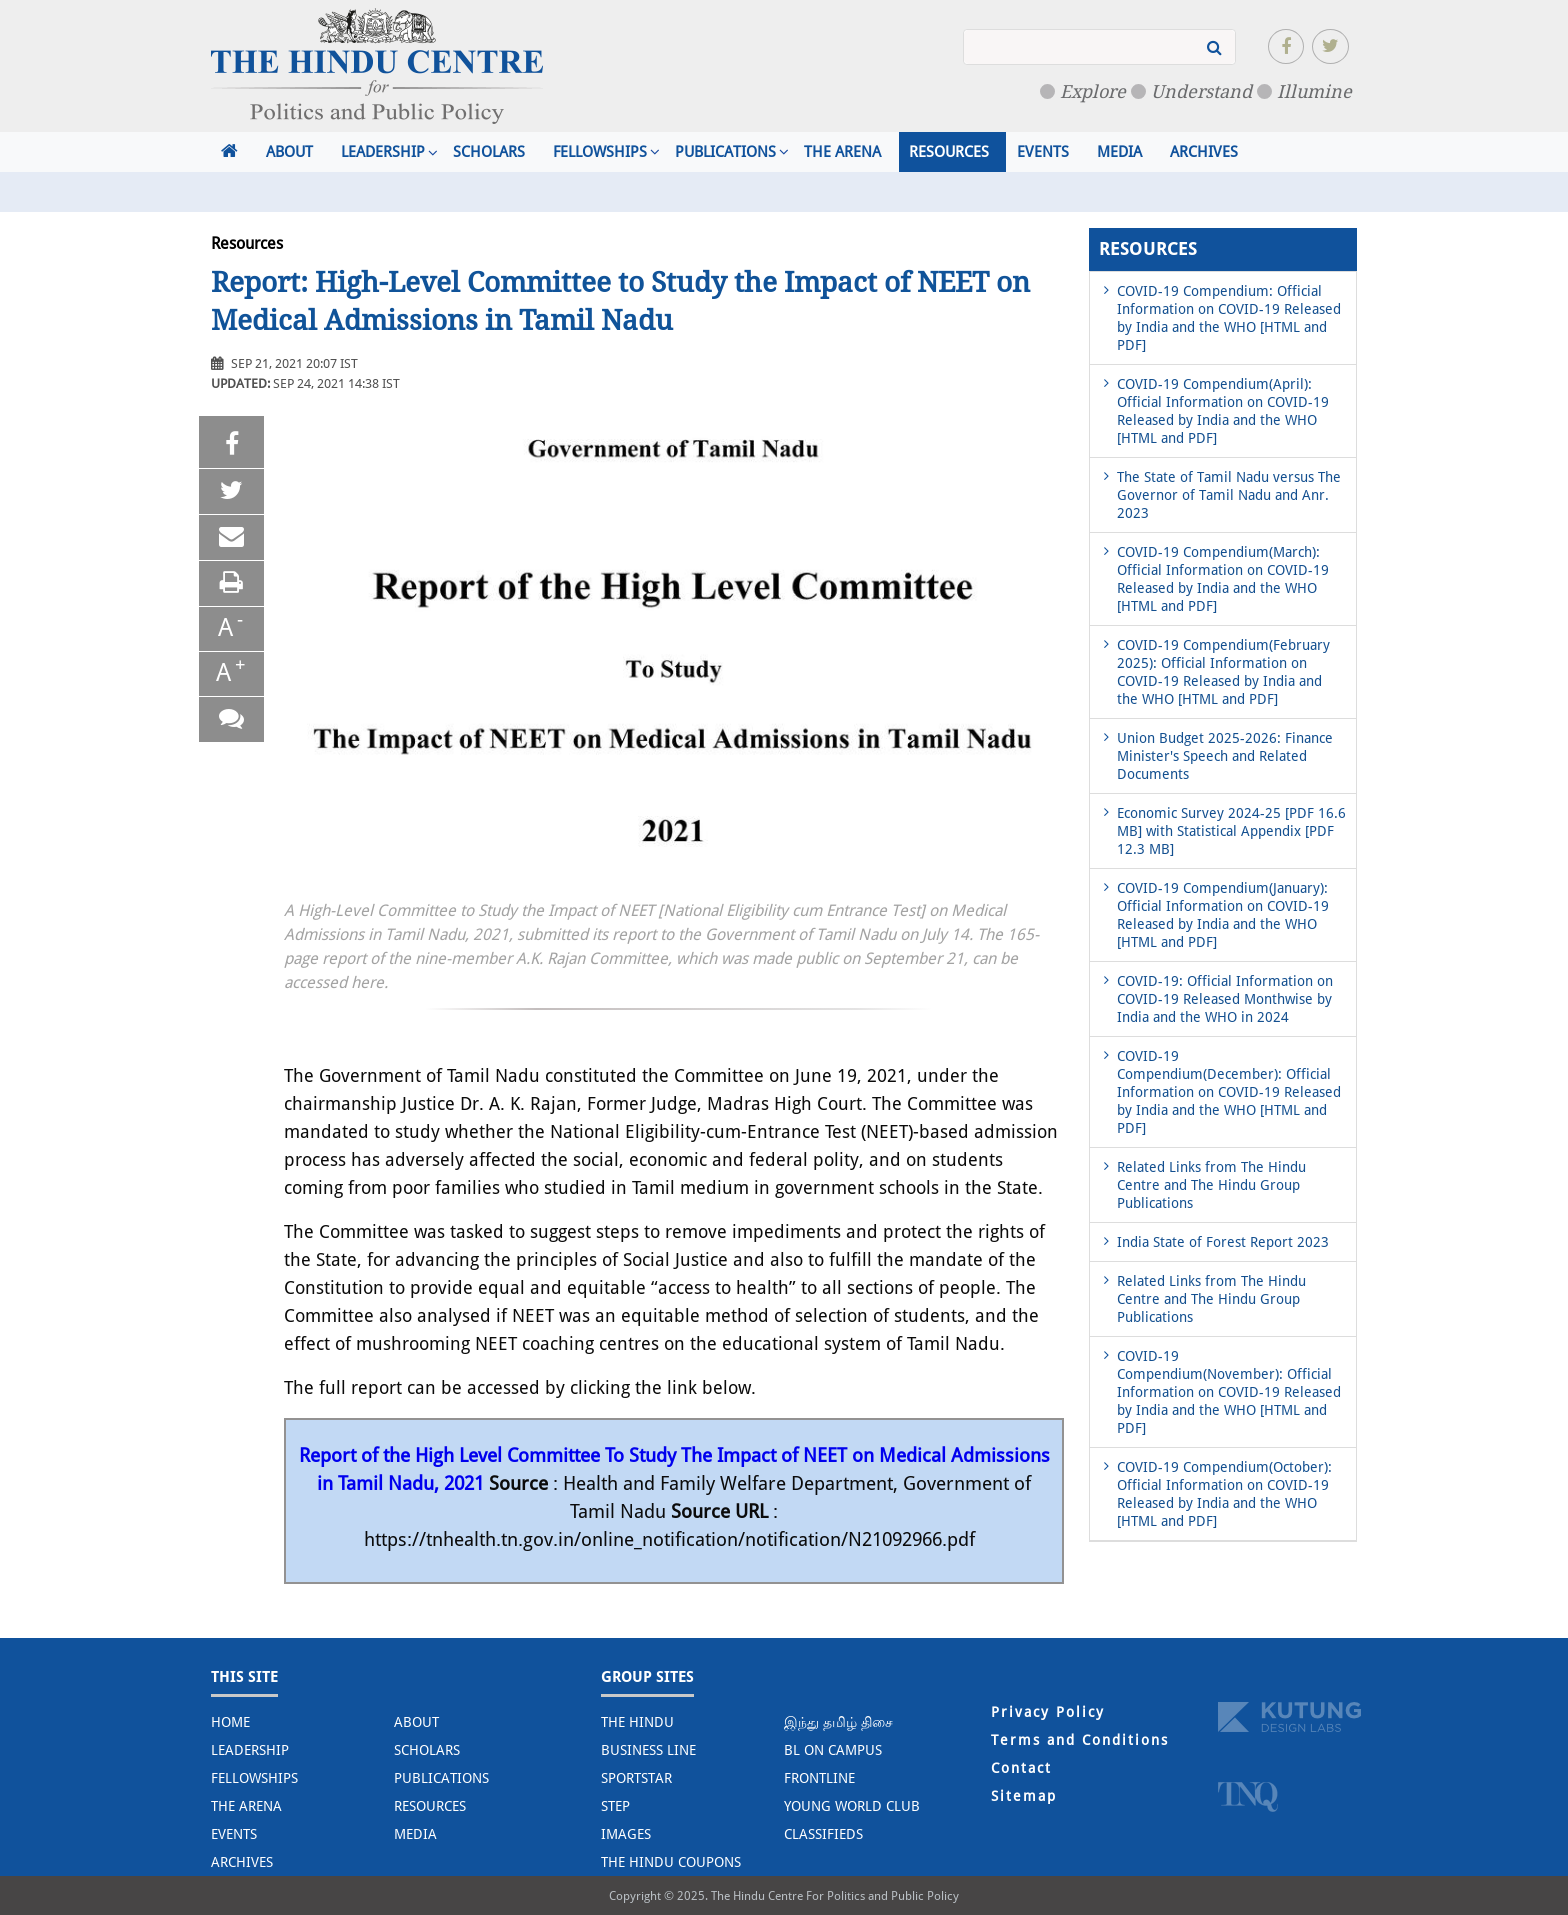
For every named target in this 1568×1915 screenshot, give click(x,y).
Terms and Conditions (1080, 1740)
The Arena (842, 152)
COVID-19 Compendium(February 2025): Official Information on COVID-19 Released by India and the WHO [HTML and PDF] (1223, 672)
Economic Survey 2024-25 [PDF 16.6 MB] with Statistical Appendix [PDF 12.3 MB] (1231, 831)
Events (1043, 152)
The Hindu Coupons (671, 1862)
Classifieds (823, 1834)
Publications (725, 152)
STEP (615, 1806)
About (289, 152)
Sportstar (636, 1778)
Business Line (648, 1750)
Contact (1021, 1768)
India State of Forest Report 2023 (1223, 1242)
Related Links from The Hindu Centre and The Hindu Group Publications (1211, 1185)
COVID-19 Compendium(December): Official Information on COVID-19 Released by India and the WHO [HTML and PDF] (1229, 1092)
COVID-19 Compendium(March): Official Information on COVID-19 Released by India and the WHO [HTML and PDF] (1223, 579)
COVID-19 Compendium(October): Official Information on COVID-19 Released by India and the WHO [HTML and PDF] (1224, 1494)
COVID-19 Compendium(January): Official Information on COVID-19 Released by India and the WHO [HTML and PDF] (1223, 915)
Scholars (489, 152)
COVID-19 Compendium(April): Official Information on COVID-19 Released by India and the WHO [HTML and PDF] (1223, 411)
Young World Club (852, 1806)
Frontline (819, 1778)
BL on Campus (833, 1750)
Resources (949, 152)
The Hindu (637, 1722)
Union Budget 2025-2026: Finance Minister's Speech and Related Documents (1225, 756)
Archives (1204, 152)
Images (626, 1834)
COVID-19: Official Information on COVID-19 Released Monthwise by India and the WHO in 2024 (1225, 999)
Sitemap (1024, 1796)
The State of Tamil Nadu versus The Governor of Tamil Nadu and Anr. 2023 (1229, 495)
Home (230, 1722)
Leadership (383, 152)
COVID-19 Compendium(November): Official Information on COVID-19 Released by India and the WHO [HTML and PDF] (1229, 1392)
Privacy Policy (1048, 1712)
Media (1119, 152)
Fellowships (600, 152)
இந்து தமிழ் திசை (838, 1722)
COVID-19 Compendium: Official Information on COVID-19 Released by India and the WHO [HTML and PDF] (1229, 318)
